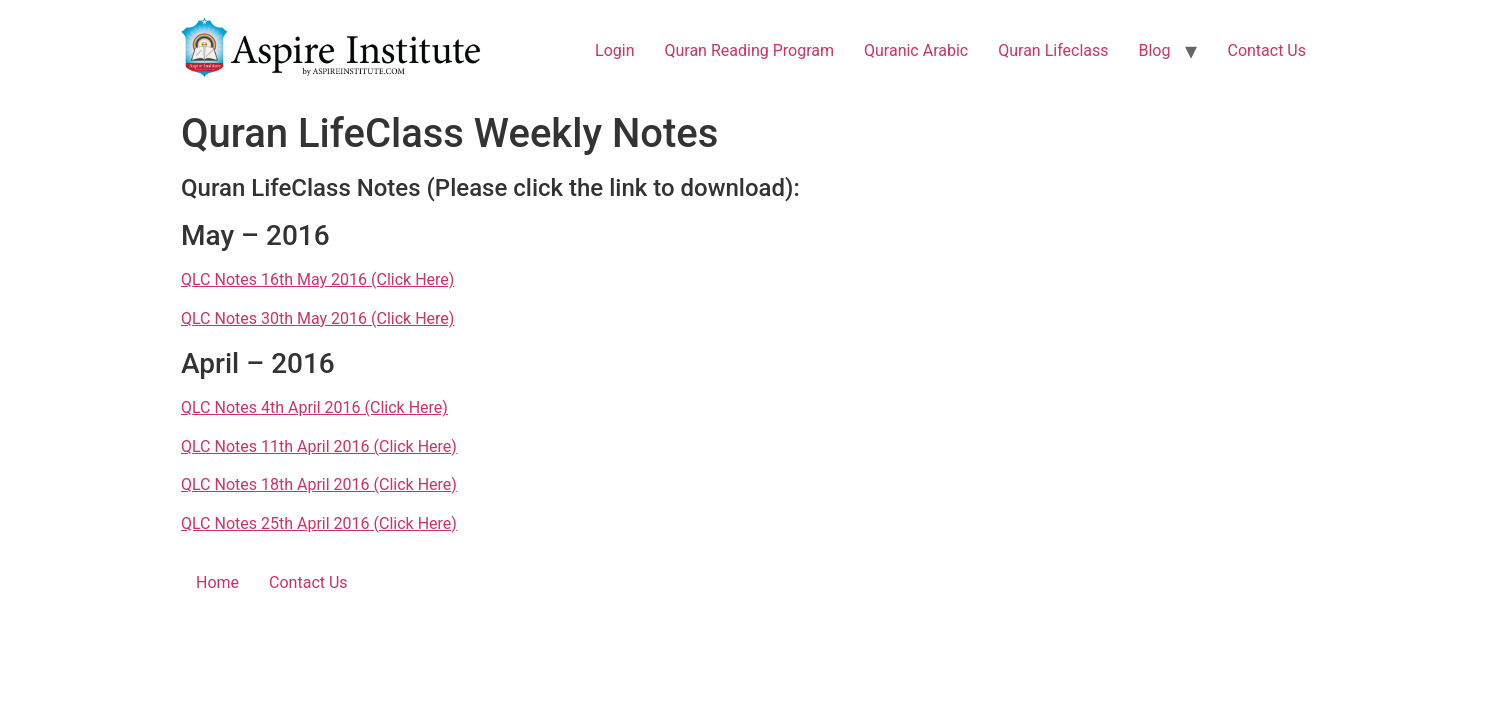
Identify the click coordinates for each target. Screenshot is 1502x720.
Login (614, 50)
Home (217, 582)
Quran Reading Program (749, 50)
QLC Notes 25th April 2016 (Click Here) (319, 523)
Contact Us (1266, 50)
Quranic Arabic (916, 50)
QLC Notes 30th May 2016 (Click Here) (317, 318)
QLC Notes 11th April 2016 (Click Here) (319, 446)
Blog (1155, 50)
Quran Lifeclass (1053, 50)
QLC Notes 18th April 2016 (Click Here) (319, 484)
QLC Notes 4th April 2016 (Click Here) (314, 407)
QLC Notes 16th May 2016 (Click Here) (317, 279)
